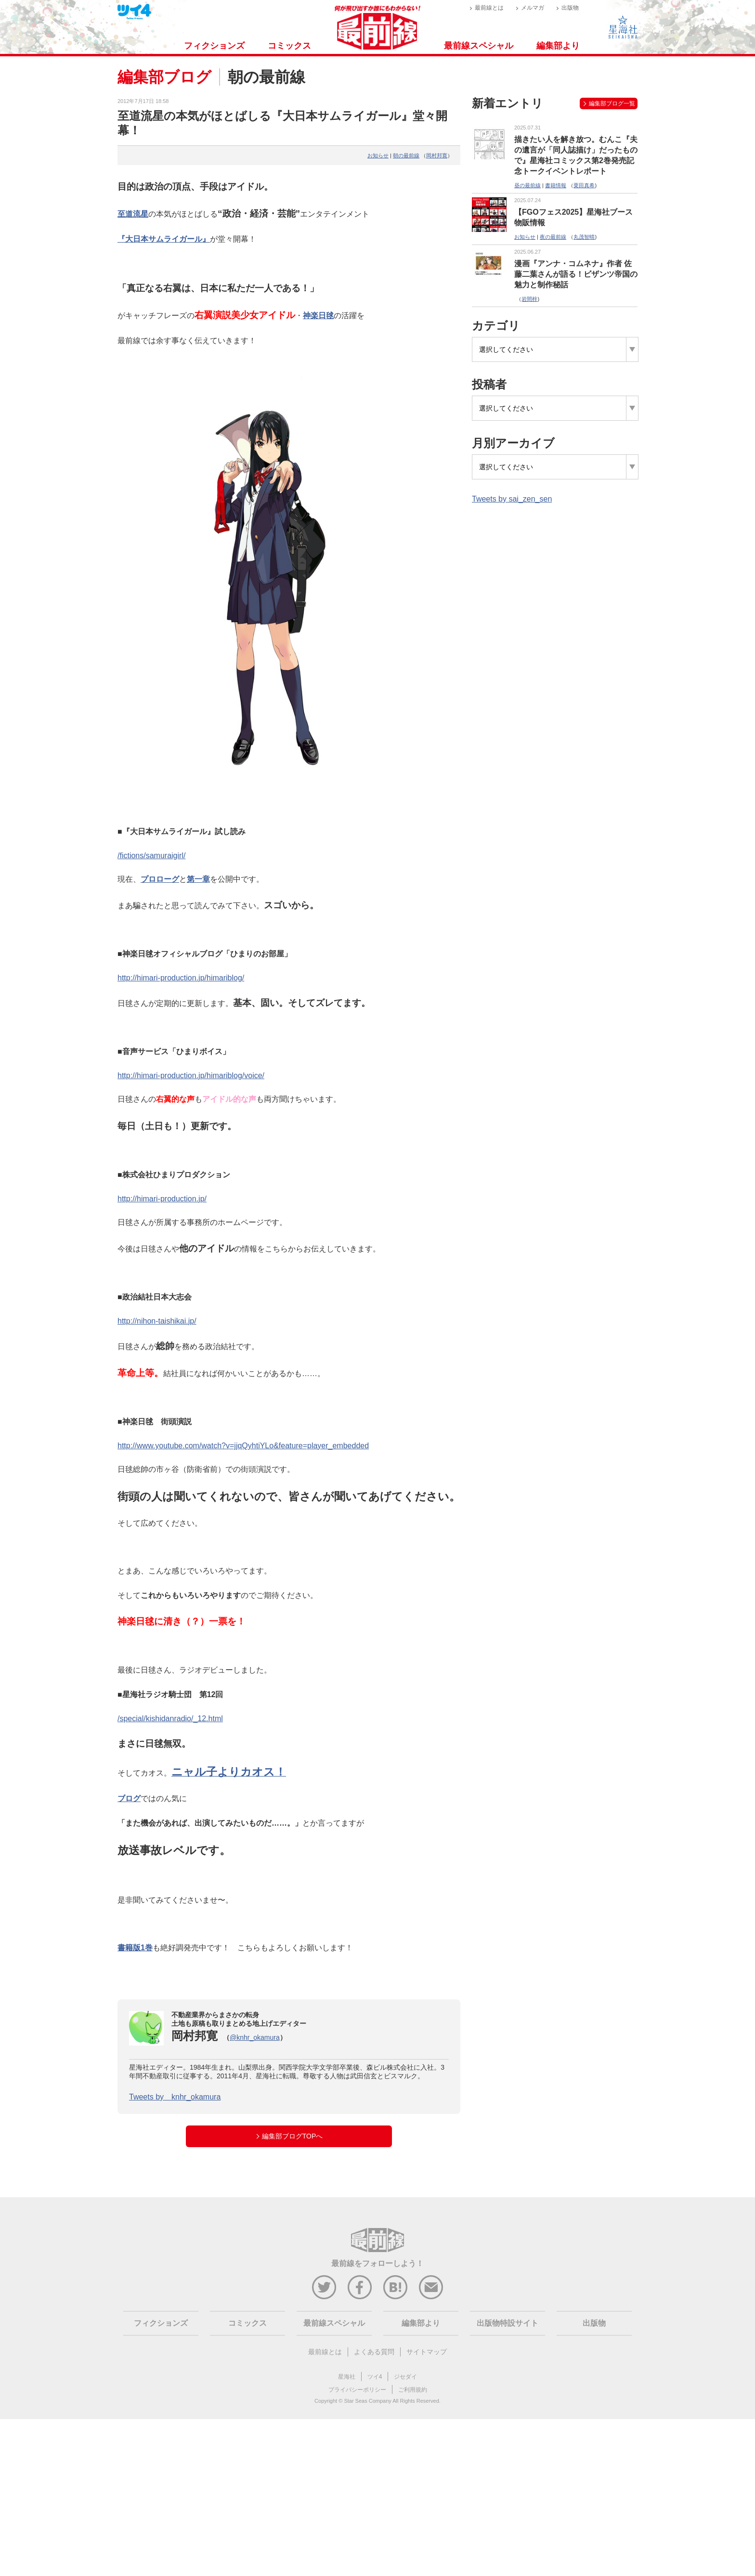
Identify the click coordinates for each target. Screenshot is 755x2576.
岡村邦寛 (436, 155)
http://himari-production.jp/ (162, 1199)
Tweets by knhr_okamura (175, 2097)
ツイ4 (374, 2376)
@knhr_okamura (255, 2037)
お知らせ (378, 155)
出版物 (570, 7)
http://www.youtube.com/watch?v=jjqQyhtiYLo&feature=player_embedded (243, 1446)
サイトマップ (426, 2352)
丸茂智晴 (584, 237)
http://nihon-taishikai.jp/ (156, 1321)
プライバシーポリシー (357, 2389)
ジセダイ (405, 2376)
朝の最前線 (406, 155)
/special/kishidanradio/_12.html (170, 1718)
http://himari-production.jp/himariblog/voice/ (190, 1075)
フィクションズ (214, 46)
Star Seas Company (367, 2401)
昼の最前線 (527, 185)
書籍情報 (555, 185)
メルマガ (532, 7)
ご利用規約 (412, 2389)
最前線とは (489, 7)
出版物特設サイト (507, 2323)
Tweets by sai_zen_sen (512, 499)
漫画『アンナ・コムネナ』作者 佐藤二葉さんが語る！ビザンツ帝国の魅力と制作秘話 (576, 274)
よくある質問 (374, 2352)
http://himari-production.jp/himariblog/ (180, 978)
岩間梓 (529, 299)
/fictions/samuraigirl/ (151, 855)
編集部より (558, 46)
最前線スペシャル (478, 46)
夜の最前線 (553, 237)
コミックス (289, 46)
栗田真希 (584, 185)
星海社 (346, 2376)
